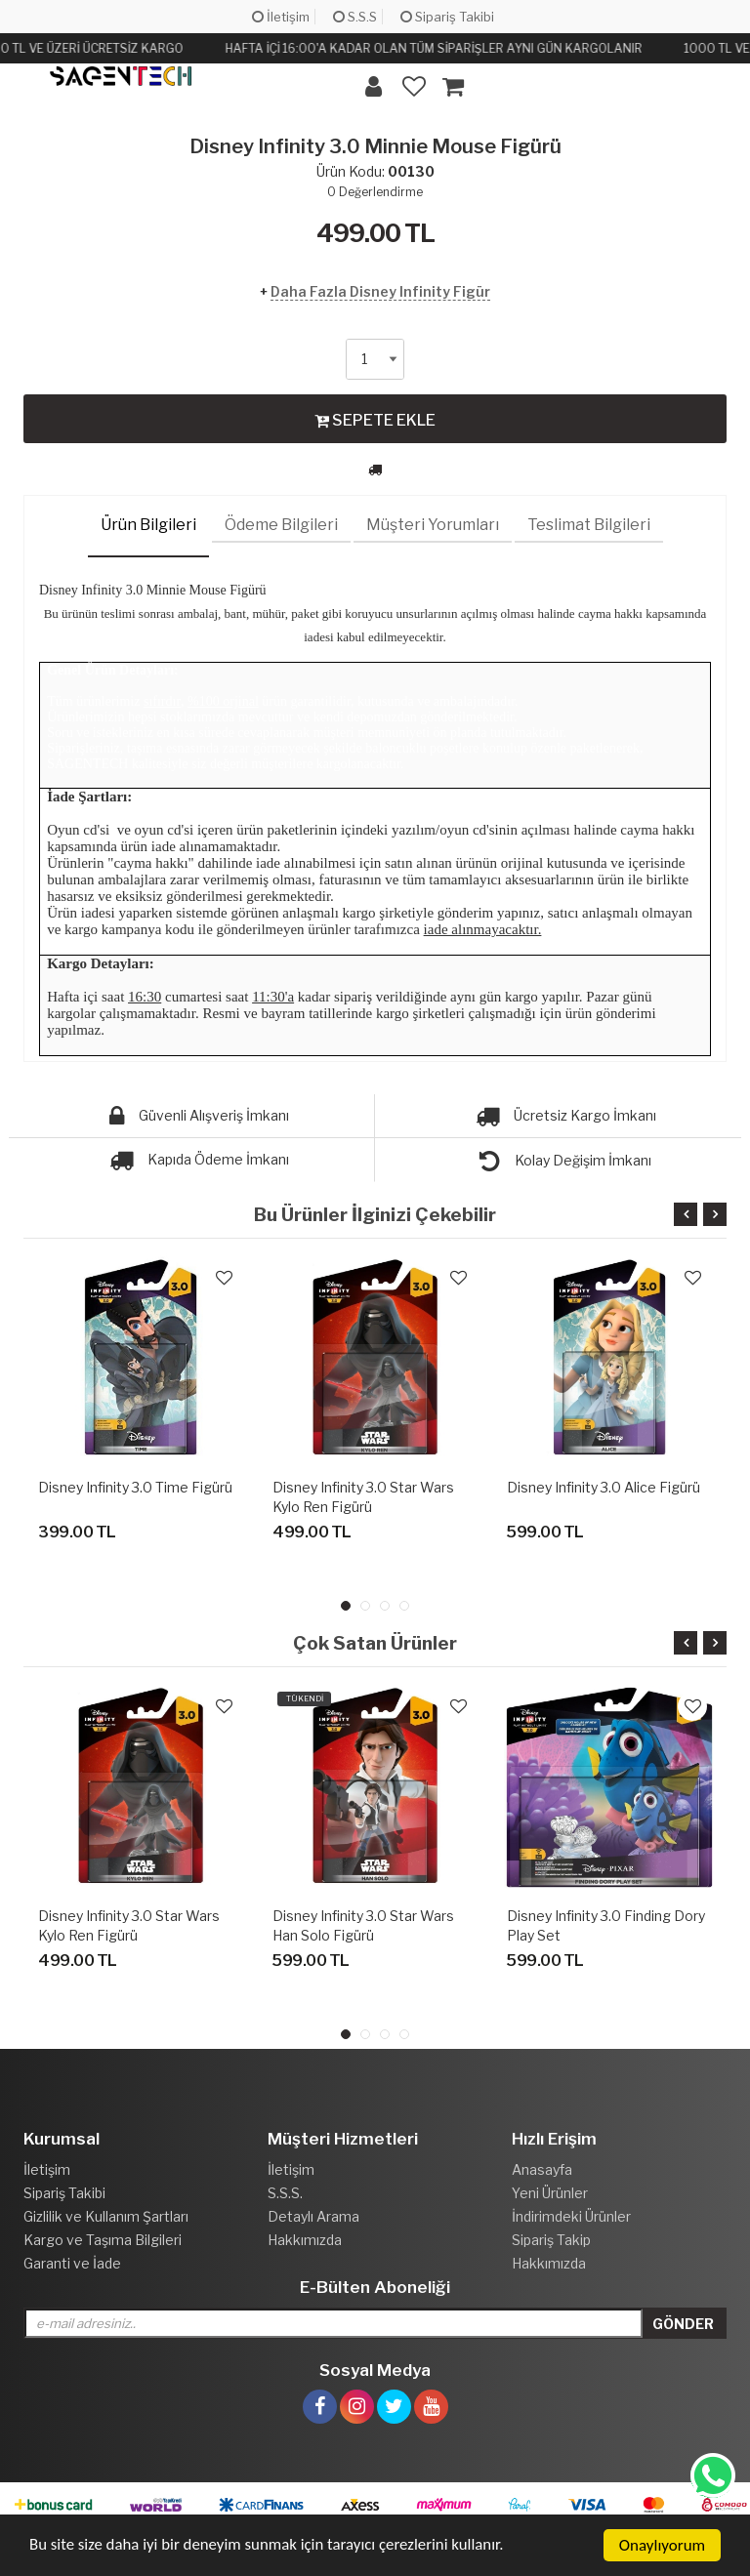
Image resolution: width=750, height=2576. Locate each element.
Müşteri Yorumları (432, 524)
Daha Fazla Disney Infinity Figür (380, 291)
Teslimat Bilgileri (588, 524)
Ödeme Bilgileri (281, 524)
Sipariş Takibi (447, 16)
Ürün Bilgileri (148, 524)
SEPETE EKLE (375, 419)
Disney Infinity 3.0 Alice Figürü (603, 1487)
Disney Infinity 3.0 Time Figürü (135, 1487)
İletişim (281, 16)
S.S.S (355, 16)
